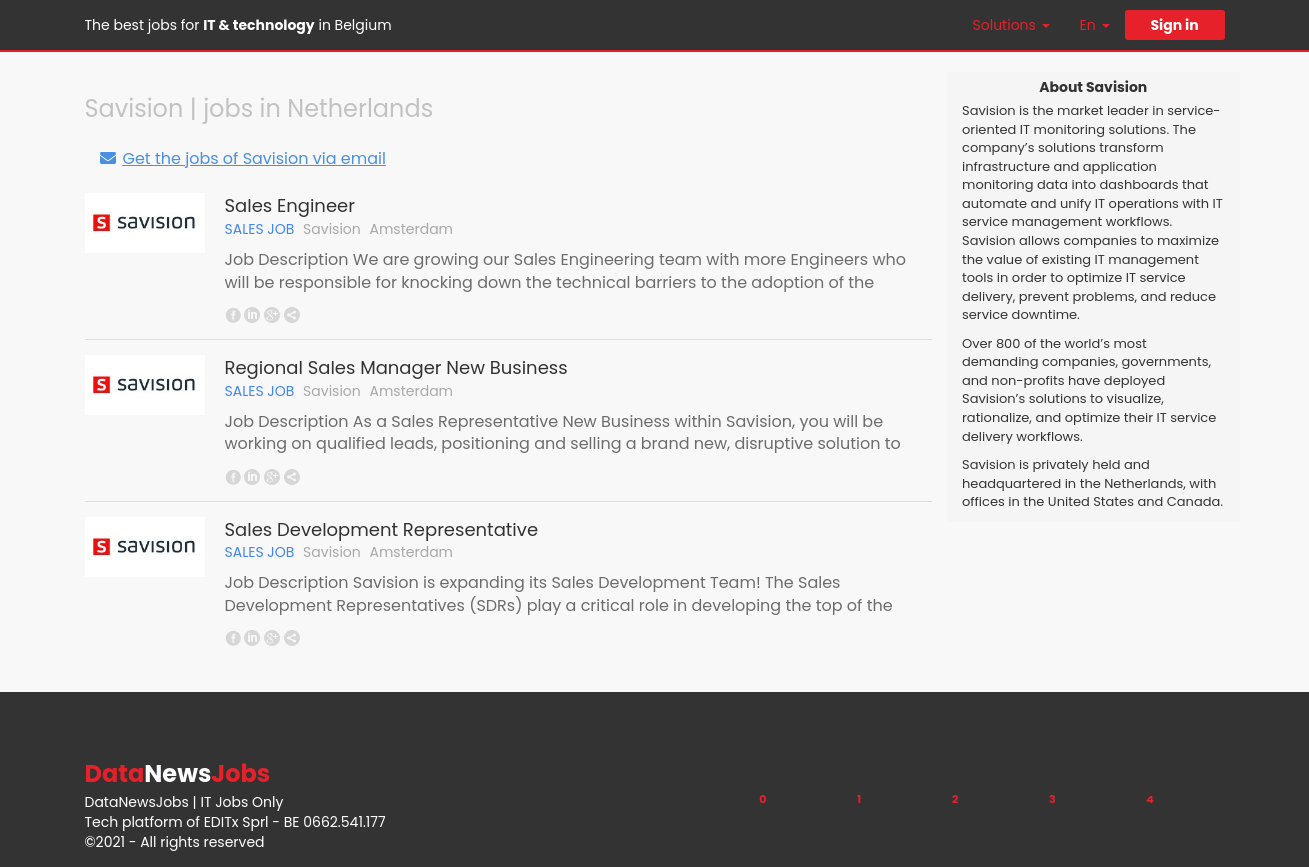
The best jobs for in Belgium (238, 25)
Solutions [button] (1011, 25)
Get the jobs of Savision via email (242, 158)
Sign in (1174, 25)
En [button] (1095, 25)
